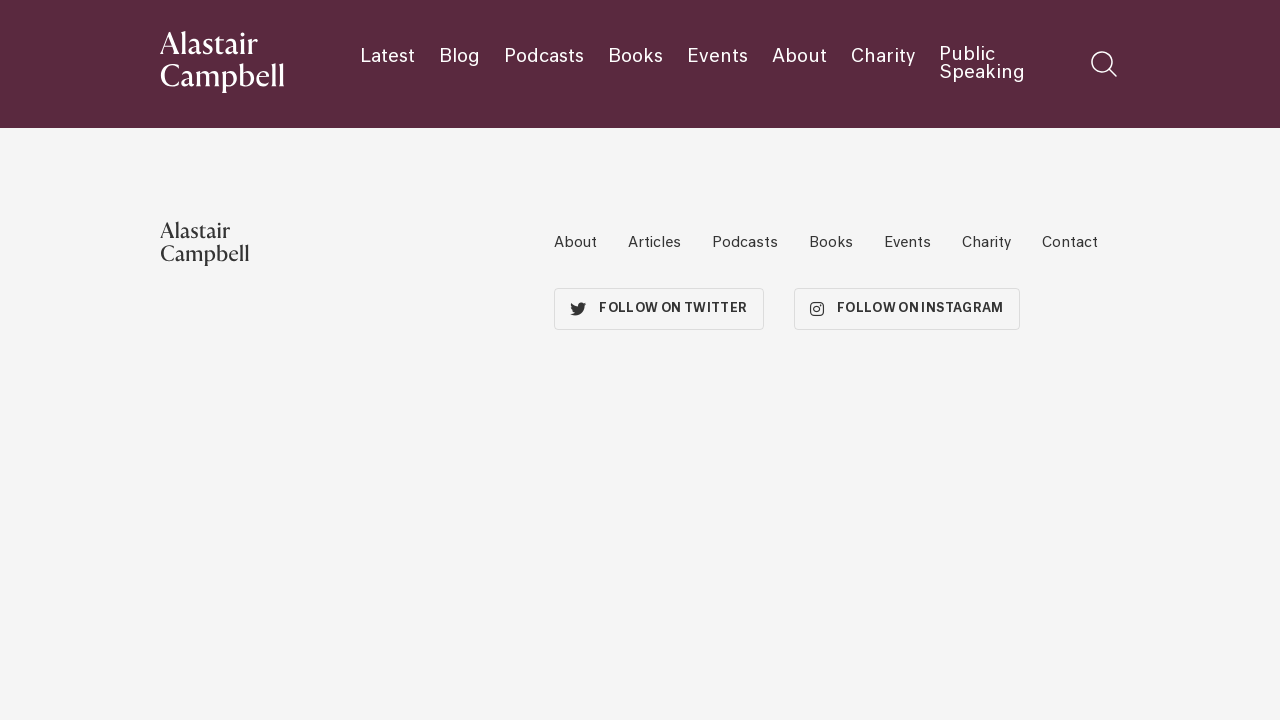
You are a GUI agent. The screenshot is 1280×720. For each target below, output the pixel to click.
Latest (387, 57)
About (799, 57)
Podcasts (544, 57)
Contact (1070, 243)
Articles (654, 243)
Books (635, 57)
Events (717, 57)
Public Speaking (982, 64)
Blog (459, 57)
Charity (883, 57)
